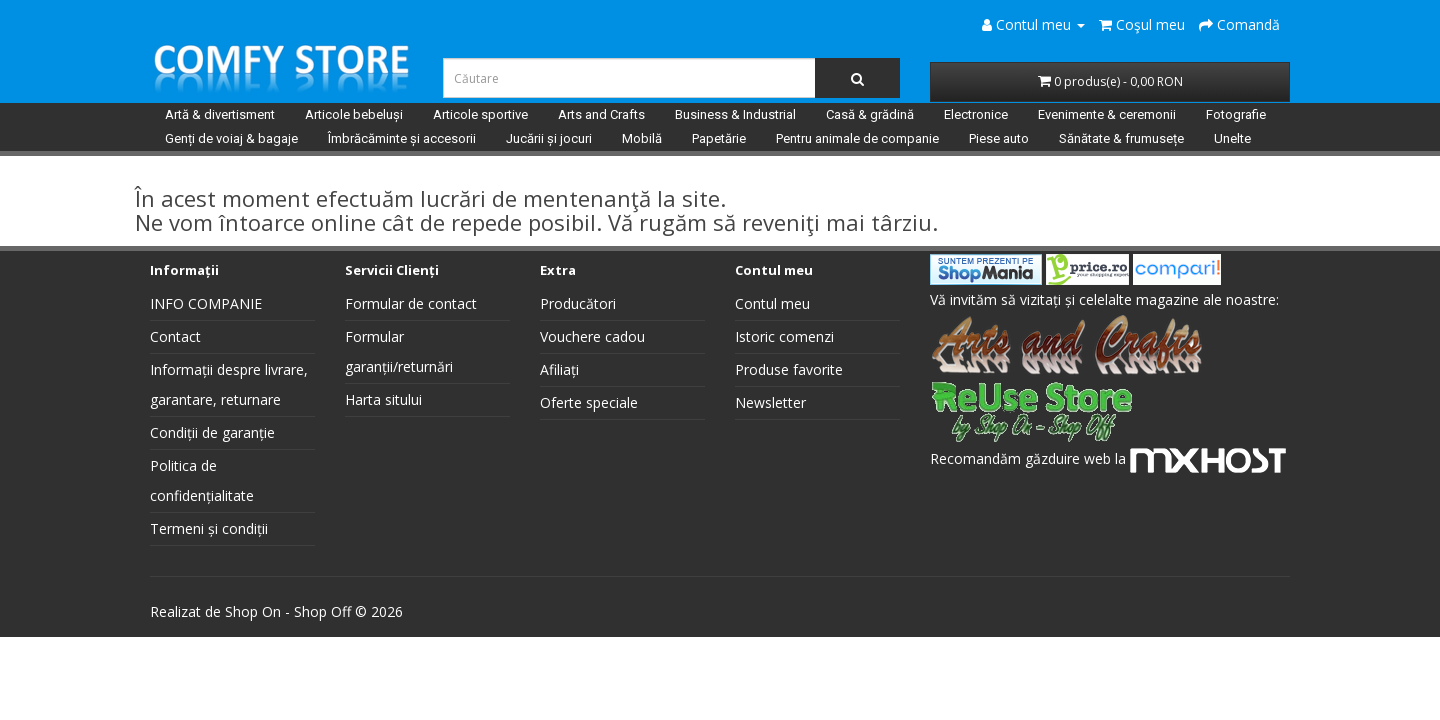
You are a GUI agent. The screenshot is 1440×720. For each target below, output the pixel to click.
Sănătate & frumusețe (1121, 138)
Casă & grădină (870, 114)
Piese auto (999, 138)
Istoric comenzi (784, 336)
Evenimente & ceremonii (1107, 114)
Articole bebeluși (354, 114)
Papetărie (719, 138)
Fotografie (1236, 114)
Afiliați (559, 369)
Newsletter (770, 402)
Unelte (1232, 138)
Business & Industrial (735, 114)
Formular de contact (411, 303)
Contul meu (772, 303)
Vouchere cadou (592, 336)
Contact (175, 336)
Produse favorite (789, 369)
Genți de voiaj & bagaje (231, 138)
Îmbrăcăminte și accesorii (402, 138)
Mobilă (642, 138)
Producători (578, 303)
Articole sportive (480, 114)
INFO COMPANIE (206, 303)
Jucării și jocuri (549, 138)
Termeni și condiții (209, 528)
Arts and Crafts (601, 114)
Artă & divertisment (220, 114)
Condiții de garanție (212, 432)
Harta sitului (383, 399)
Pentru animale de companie (857, 138)
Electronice (976, 114)
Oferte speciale (589, 402)
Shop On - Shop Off (288, 611)
